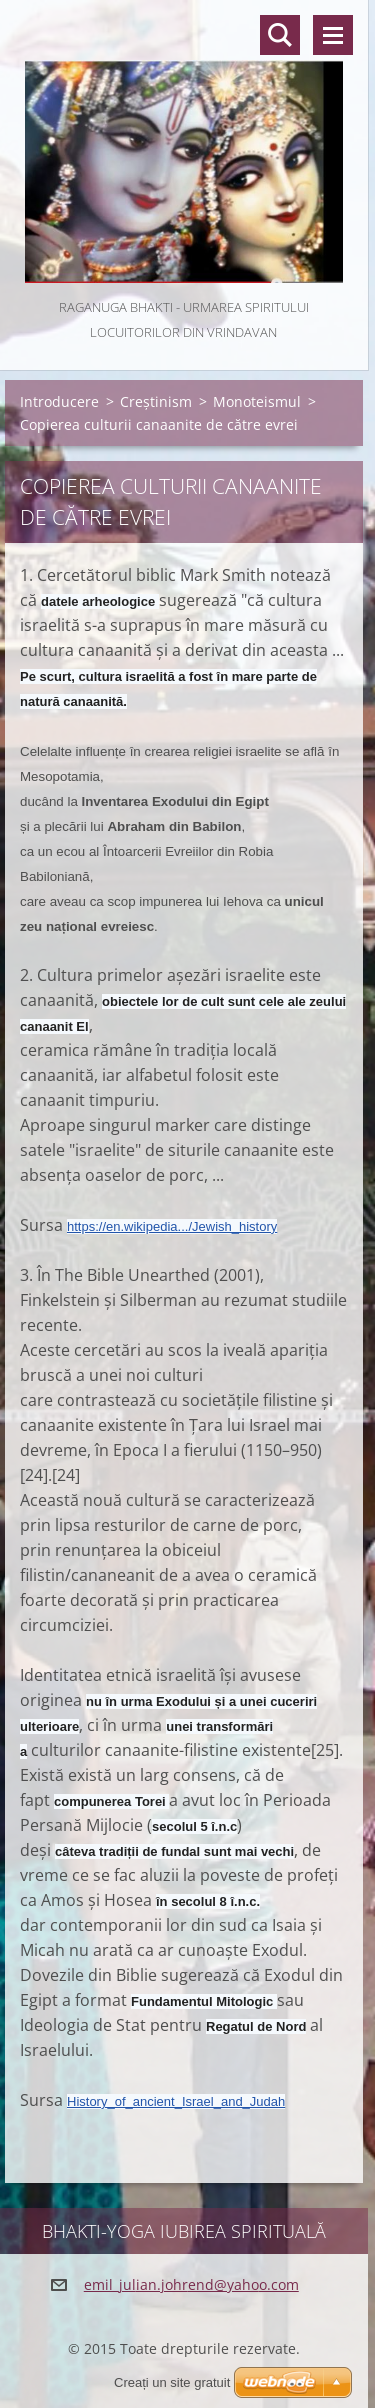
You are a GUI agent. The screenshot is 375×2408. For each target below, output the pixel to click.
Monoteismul (257, 401)
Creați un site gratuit (172, 2382)
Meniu (333, 35)
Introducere (59, 401)
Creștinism (156, 401)
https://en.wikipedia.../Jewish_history (172, 1226)
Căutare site (280, 35)
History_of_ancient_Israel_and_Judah (176, 2101)
